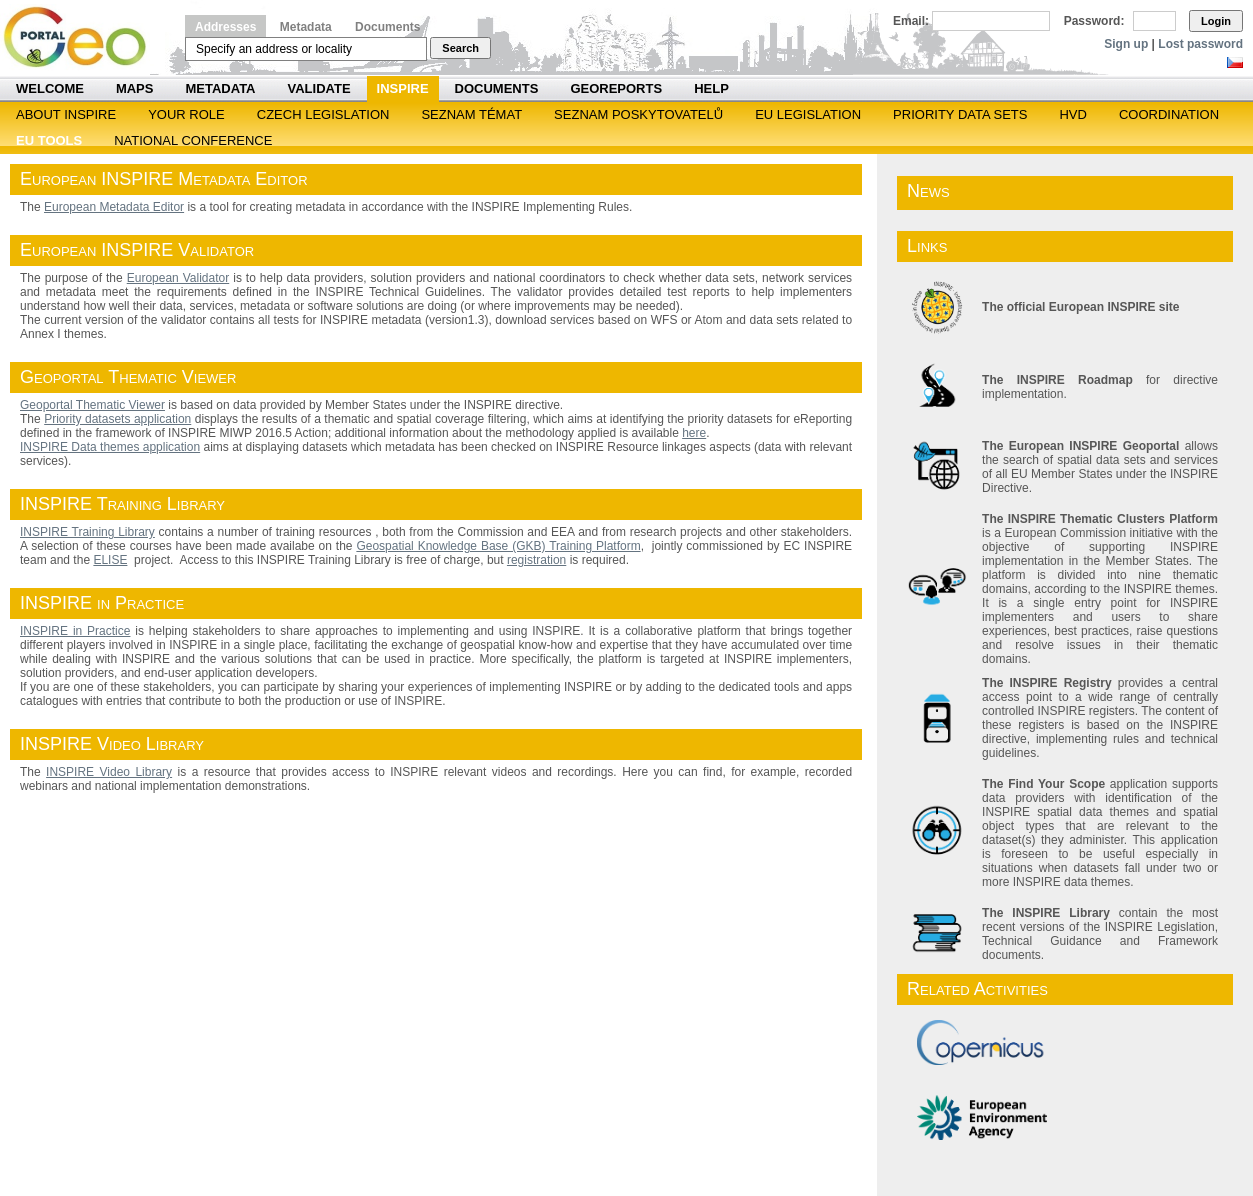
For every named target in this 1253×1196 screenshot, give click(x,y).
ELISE (110, 560)
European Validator (178, 278)
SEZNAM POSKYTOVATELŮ (638, 114)
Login (1216, 21)
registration (536, 560)
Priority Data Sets (960, 114)
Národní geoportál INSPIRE (82, 37)
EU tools (49, 140)
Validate (319, 88)
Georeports (616, 88)
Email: (911, 21)
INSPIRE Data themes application (110, 447)
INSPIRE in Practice (75, 631)
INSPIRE (403, 88)
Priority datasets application (117, 419)
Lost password (1200, 44)
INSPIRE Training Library (87, 532)
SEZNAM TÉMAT (471, 114)
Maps (135, 88)
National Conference (193, 140)
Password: (1094, 21)
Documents (387, 27)
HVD (1072, 114)
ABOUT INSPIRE (66, 114)
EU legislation (808, 114)
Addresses (225, 27)
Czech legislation (323, 114)
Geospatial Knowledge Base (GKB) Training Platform (498, 546)
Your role (186, 114)
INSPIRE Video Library (109, 772)
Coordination (1169, 114)
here (694, 433)
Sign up (1126, 44)
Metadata (306, 27)
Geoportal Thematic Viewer (92, 405)
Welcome (50, 88)
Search (460, 48)
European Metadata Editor (114, 207)
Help (711, 88)
